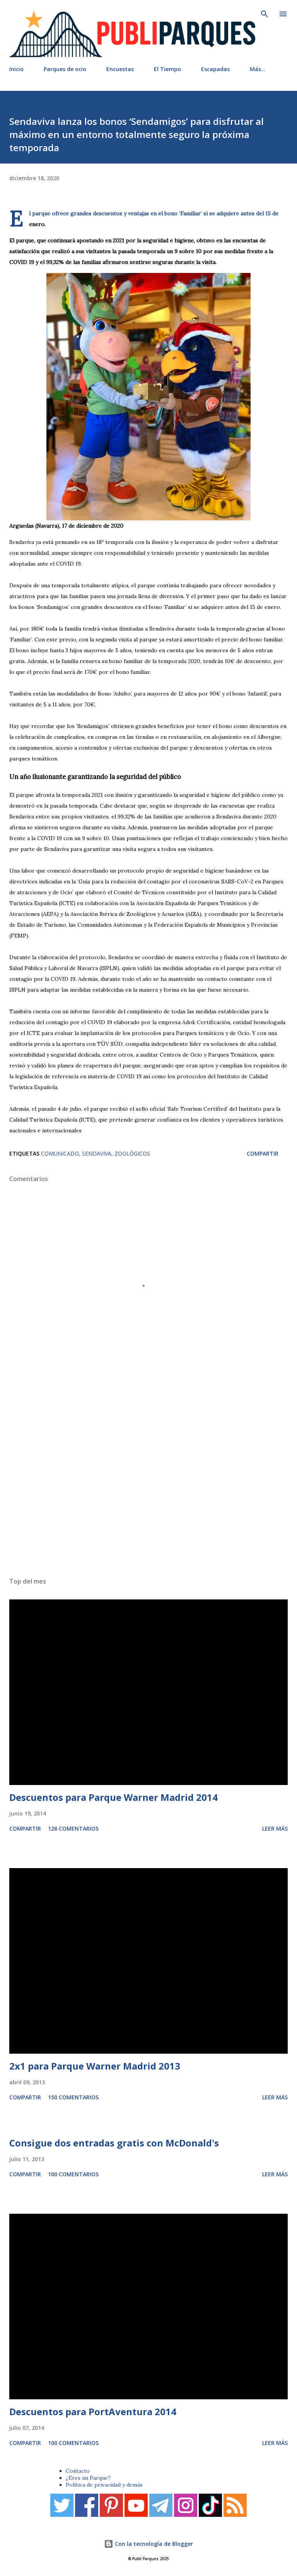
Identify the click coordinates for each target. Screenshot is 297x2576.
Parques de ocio (65, 69)
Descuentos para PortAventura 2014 (92, 2411)
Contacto (78, 2470)
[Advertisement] (148, 1476)
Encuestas (120, 69)
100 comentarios (73, 2174)
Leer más (275, 1828)
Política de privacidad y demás (104, 2484)
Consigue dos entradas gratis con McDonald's (114, 2142)
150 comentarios (73, 2097)
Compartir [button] (262, 1153)
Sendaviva (96, 1153)
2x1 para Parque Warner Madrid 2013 (94, 2065)
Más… (258, 69)
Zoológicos (132, 1153)
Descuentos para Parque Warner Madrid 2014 (113, 1797)
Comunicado (60, 1153)
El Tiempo (167, 69)
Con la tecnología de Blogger (148, 2543)
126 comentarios (73, 1828)
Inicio (16, 69)
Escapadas (215, 69)
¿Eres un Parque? (88, 2477)
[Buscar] (264, 14)
